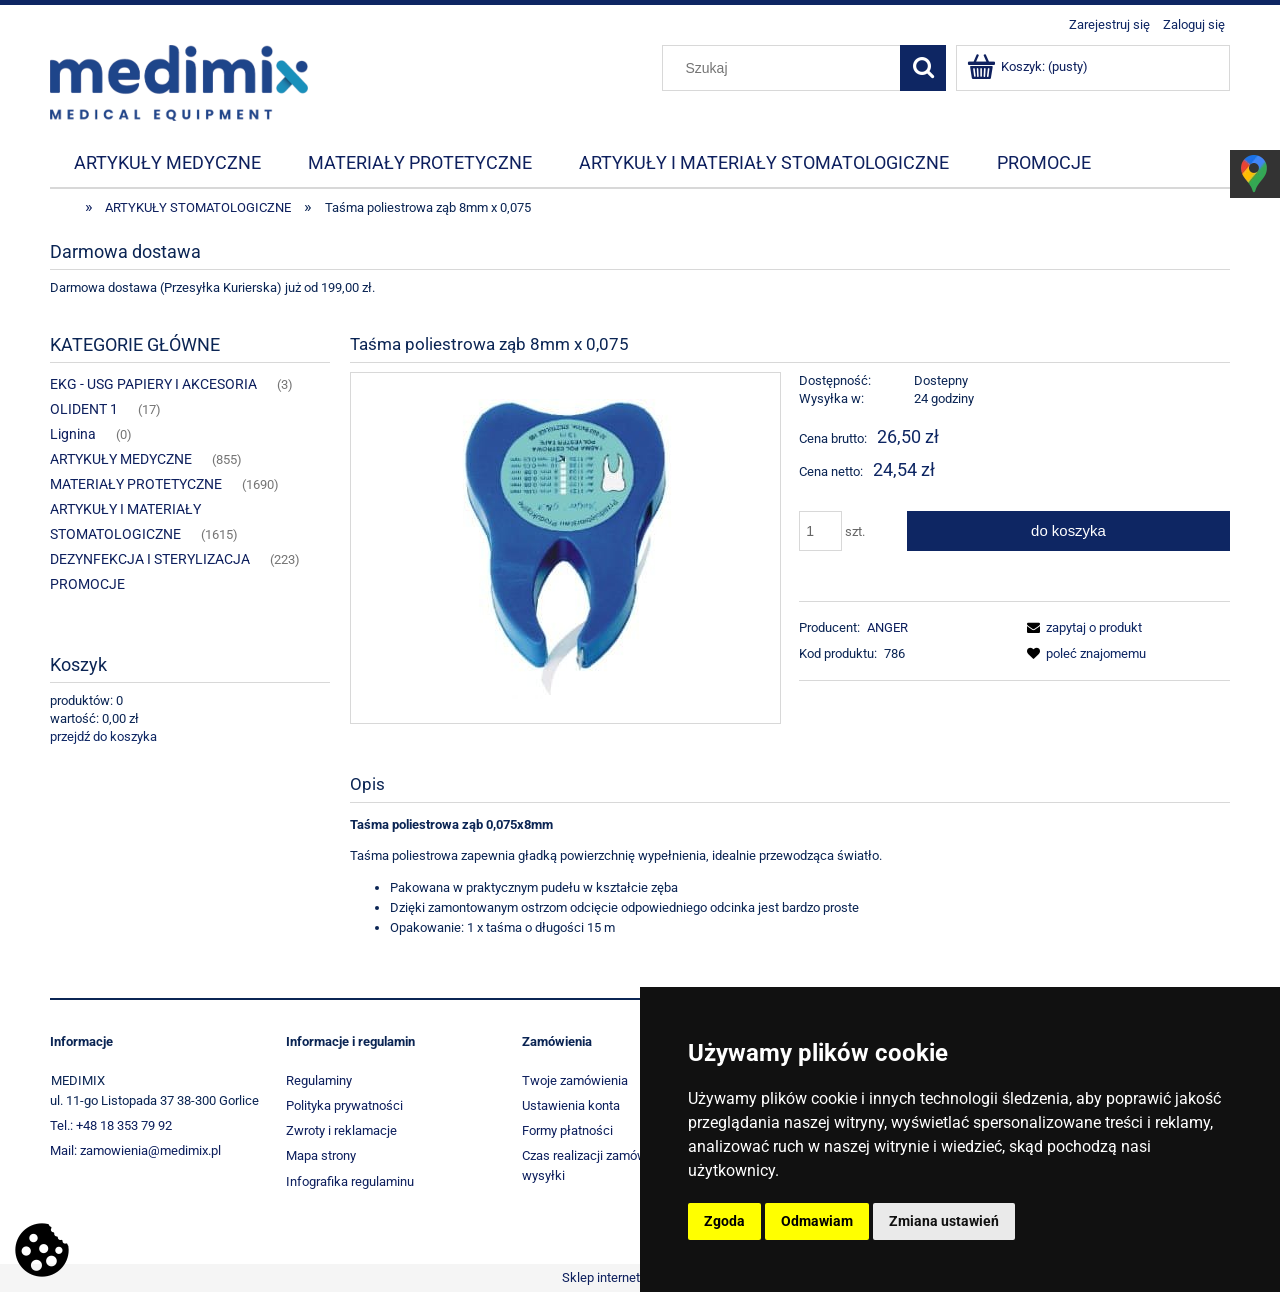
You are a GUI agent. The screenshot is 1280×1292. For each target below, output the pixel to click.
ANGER (887, 627)
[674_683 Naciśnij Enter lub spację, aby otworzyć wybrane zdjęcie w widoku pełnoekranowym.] (565, 547)
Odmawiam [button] (817, 1221)
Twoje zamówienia (575, 1080)
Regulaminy (319, 1080)
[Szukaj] (923, 68)
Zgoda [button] (724, 1221)
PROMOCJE (87, 584)
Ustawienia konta (571, 1105)
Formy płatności (567, 1130)
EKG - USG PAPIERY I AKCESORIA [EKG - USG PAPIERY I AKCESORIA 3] (153, 384)
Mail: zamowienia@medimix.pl (135, 1150)
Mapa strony (321, 1155)
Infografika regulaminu (350, 1181)
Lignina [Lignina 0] (73, 434)
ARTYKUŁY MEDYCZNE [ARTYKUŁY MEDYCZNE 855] (121, 459)
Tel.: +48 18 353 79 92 (111, 1125)
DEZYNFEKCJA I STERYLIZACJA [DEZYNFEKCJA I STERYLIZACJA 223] (150, 559)
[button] (1081, 627)
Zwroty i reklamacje (341, 1130)
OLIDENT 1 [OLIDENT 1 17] (84, 409)
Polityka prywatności (344, 1105)
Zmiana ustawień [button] (944, 1221)
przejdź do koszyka (103, 736)
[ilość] (820, 531)
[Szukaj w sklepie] (786, 68)
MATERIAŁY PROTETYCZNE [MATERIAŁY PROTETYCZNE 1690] (136, 484)
